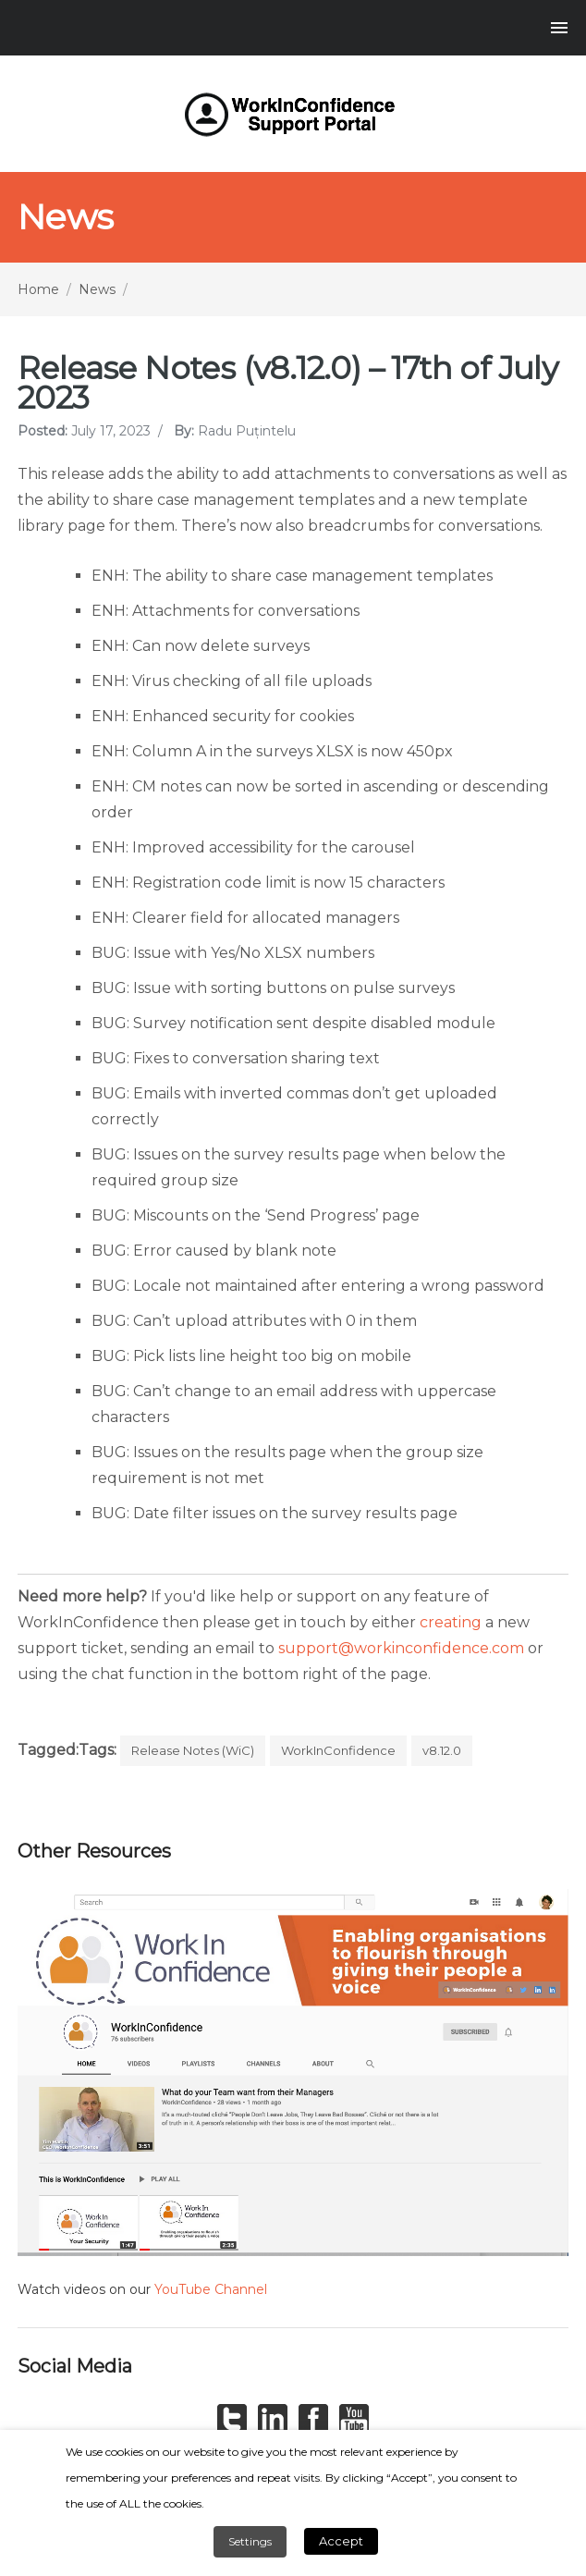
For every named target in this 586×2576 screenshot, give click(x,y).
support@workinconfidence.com (401, 1648)
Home (38, 289)
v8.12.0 (441, 1750)
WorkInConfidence (338, 1750)
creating (451, 1622)
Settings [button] (250, 2541)
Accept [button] (341, 2540)
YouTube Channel (210, 2289)
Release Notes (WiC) (192, 1750)
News (97, 289)
